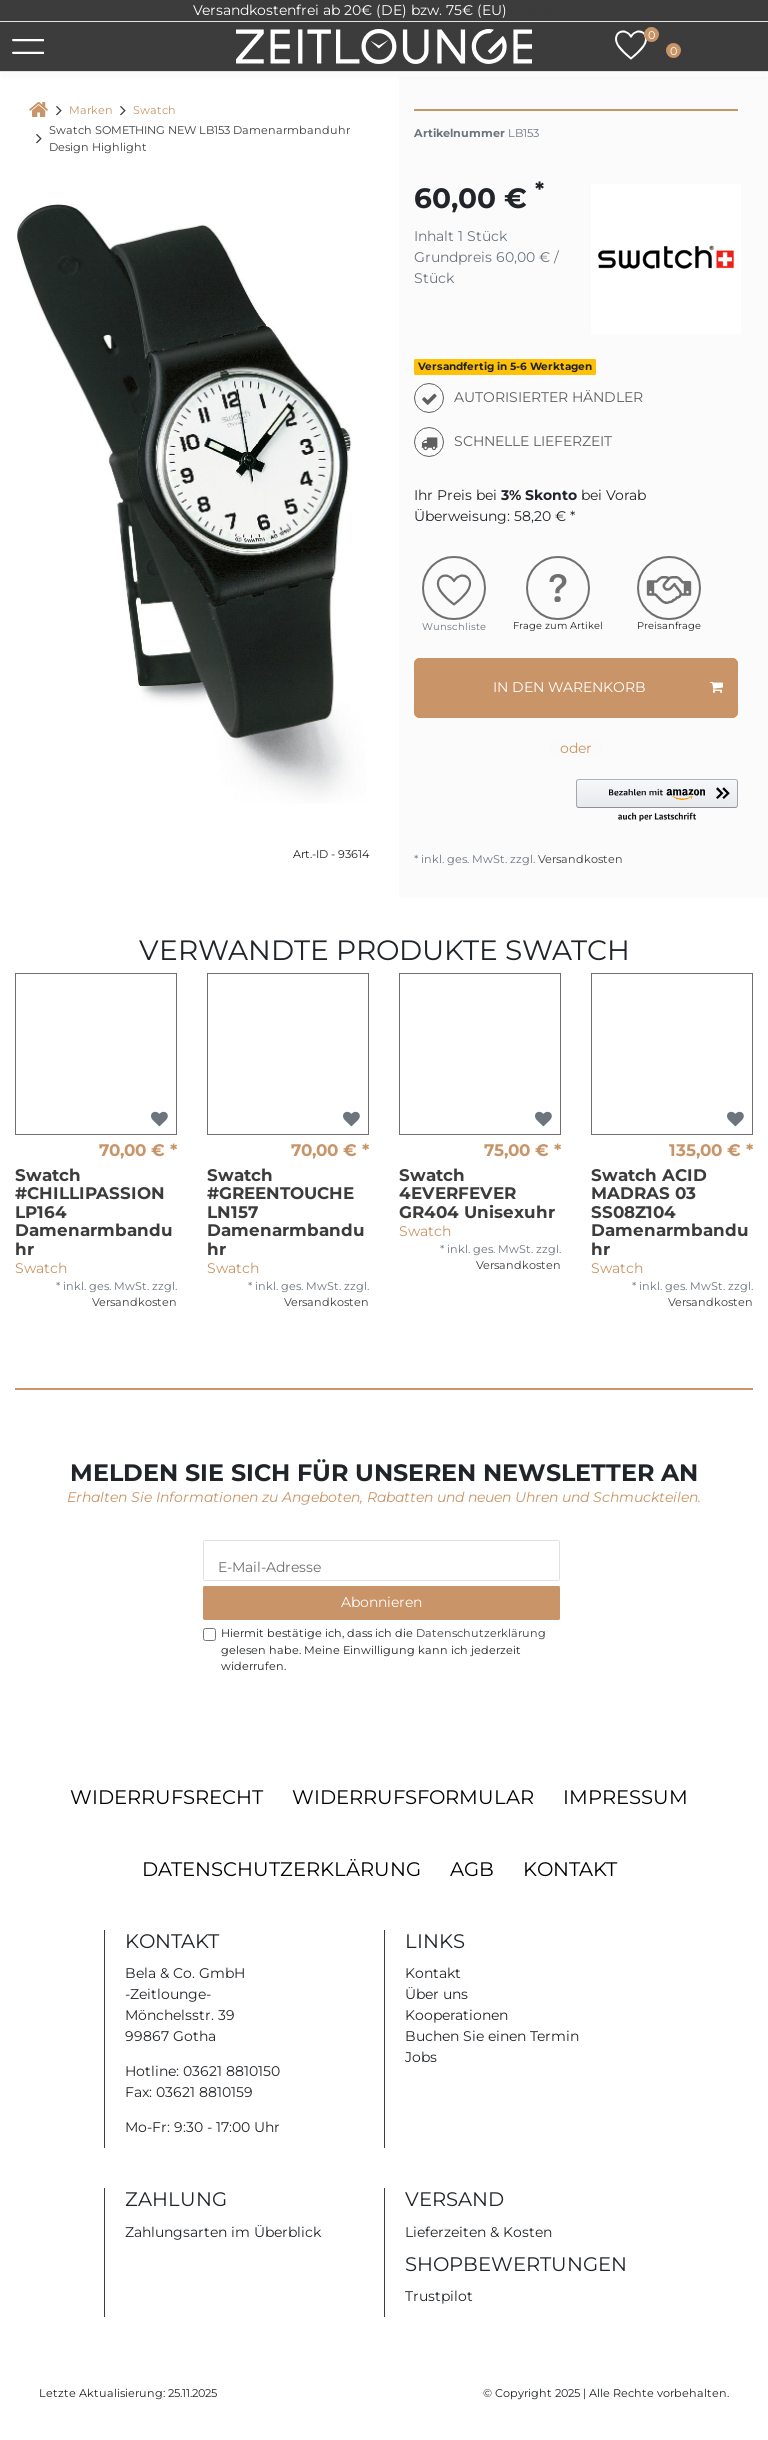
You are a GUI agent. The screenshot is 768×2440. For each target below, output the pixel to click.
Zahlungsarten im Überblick (223, 2232)
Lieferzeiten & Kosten (478, 2232)
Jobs (421, 2057)
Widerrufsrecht (166, 1797)
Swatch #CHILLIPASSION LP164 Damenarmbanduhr (94, 1212)
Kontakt (570, 1869)
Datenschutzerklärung (281, 1869)
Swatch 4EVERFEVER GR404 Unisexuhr (477, 1193)
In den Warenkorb (608, 687)
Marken (91, 110)
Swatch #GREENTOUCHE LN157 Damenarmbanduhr (286, 1212)
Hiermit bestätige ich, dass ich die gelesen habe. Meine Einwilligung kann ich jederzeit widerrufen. (383, 1650)
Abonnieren (381, 1602)
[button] (657, 801)
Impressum (625, 1797)
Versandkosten (579, 859)
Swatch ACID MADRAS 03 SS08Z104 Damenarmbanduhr (670, 1212)
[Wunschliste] (631, 45)
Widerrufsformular (413, 1797)
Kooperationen (456, 2015)
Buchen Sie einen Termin (492, 2036)
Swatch (154, 110)
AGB (472, 1869)
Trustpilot (541, 10)
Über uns (436, 1994)
